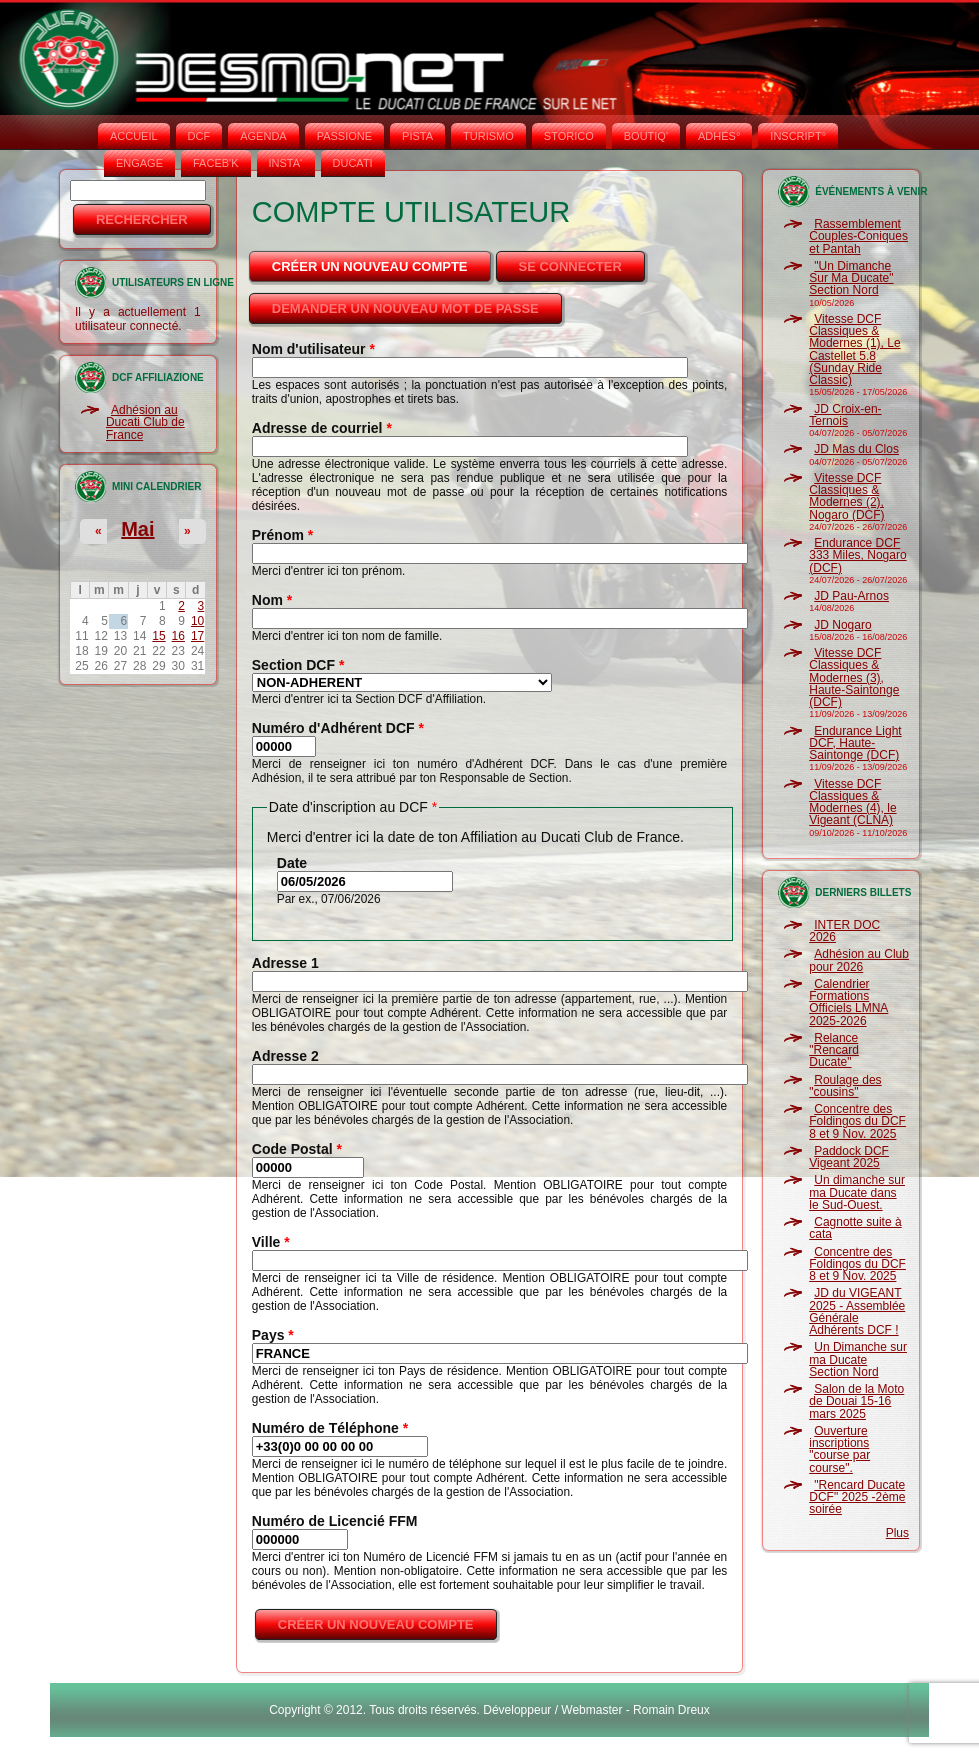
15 (158, 636)
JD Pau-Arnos (851, 596)
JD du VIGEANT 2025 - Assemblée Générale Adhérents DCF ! (857, 1311)
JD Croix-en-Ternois (845, 415)
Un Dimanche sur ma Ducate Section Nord (858, 1359)
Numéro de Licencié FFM (335, 1521)
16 (178, 636)
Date (292, 863)
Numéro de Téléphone (330, 1428)
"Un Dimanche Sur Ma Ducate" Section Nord (851, 278)
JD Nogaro (842, 625)
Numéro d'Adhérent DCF (338, 728)
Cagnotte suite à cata (855, 1228)
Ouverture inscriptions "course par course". (839, 1449)
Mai (137, 529)
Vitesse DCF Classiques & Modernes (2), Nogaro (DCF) (846, 496)
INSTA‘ (286, 163)
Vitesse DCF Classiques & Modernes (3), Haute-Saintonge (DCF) (854, 677)
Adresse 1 (285, 963)
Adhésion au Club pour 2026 (859, 960)
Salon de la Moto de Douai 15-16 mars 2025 (856, 1401)
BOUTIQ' (646, 136)
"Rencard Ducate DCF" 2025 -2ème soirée (857, 1497)
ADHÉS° (719, 136)
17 (197, 636)
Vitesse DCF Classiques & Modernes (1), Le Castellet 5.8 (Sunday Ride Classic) (854, 349)
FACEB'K (216, 163)
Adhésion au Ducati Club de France (145, 422)
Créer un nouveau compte (383, 261)
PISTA (417, 136)
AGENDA (263, 136)
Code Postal (297, 1149)
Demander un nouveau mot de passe (405, 308)
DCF (199, 136)
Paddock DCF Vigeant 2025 (849, 1157)
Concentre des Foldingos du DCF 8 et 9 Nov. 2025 (857, 1121)
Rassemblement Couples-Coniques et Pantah (858, 236)
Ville (271, 1242)
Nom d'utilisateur (313, 349)
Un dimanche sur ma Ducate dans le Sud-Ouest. (857, 1192)
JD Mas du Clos (856, 449)
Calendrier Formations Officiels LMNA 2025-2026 (848, 1002)
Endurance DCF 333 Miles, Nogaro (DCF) (857, 555)
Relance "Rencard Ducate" (834, 1050)
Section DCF (298, 665)
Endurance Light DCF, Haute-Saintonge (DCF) (855, 743)
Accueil (134, 136)
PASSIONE (344, 136)
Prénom (282, 535)
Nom (272, 600)
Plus (897, 1533)
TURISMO (488, 136)
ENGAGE (139, 163)
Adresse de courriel (322, 428)
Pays (273, 1335)
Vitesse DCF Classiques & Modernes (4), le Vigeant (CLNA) (852, 802)
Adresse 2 (285, 1056)
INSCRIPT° (798, 136)
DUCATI (353, 163)
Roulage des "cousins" (845, 1086)
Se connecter (570, 266)
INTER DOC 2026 (844, 931)
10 (197, 621)
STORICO (569, 136)
